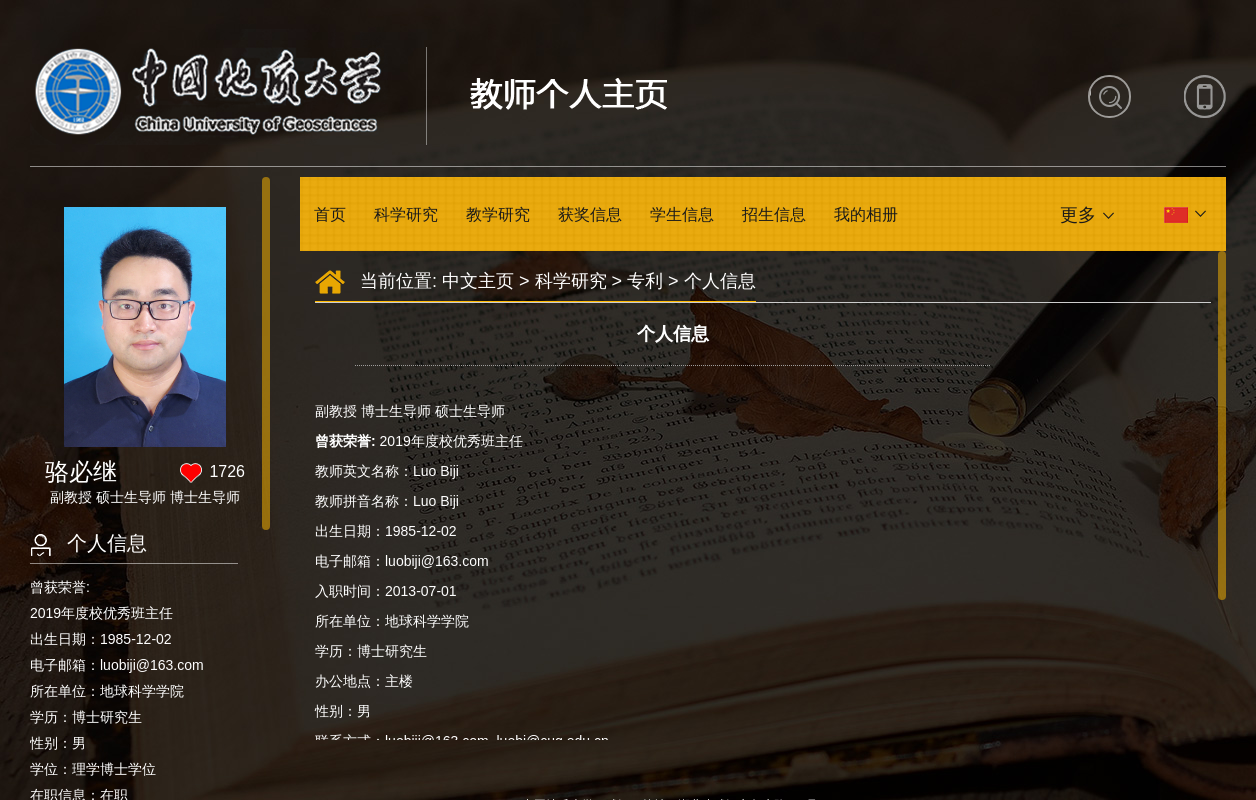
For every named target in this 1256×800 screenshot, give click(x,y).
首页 (330, 214)
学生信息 (682, 214)
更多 (1078, 215)
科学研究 (406, 214)
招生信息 (774, 214)
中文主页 (478, 281)
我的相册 (866, 214)
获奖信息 (590, 214)
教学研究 (498, 214)
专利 (645, 281)
